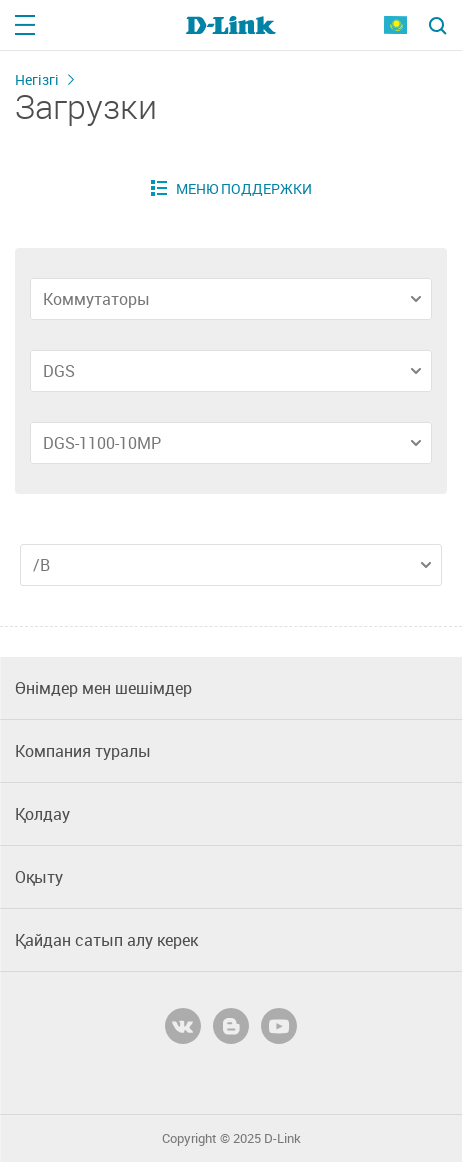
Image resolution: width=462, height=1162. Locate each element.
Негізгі (37, 79)
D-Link (282, 1138)
